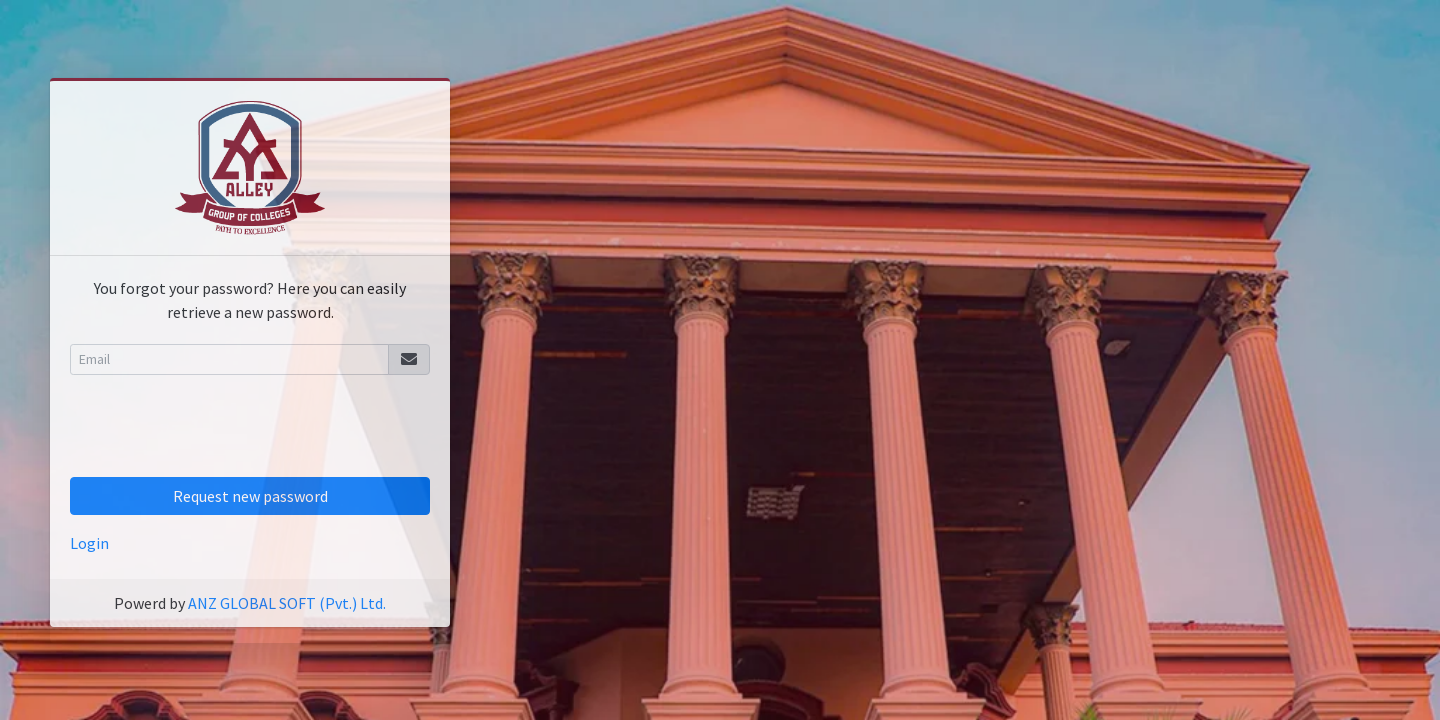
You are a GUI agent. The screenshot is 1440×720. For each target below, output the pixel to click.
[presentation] (222, 430)
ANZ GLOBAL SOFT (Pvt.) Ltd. (287, 603)
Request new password (250, 496)
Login (89, 543)
